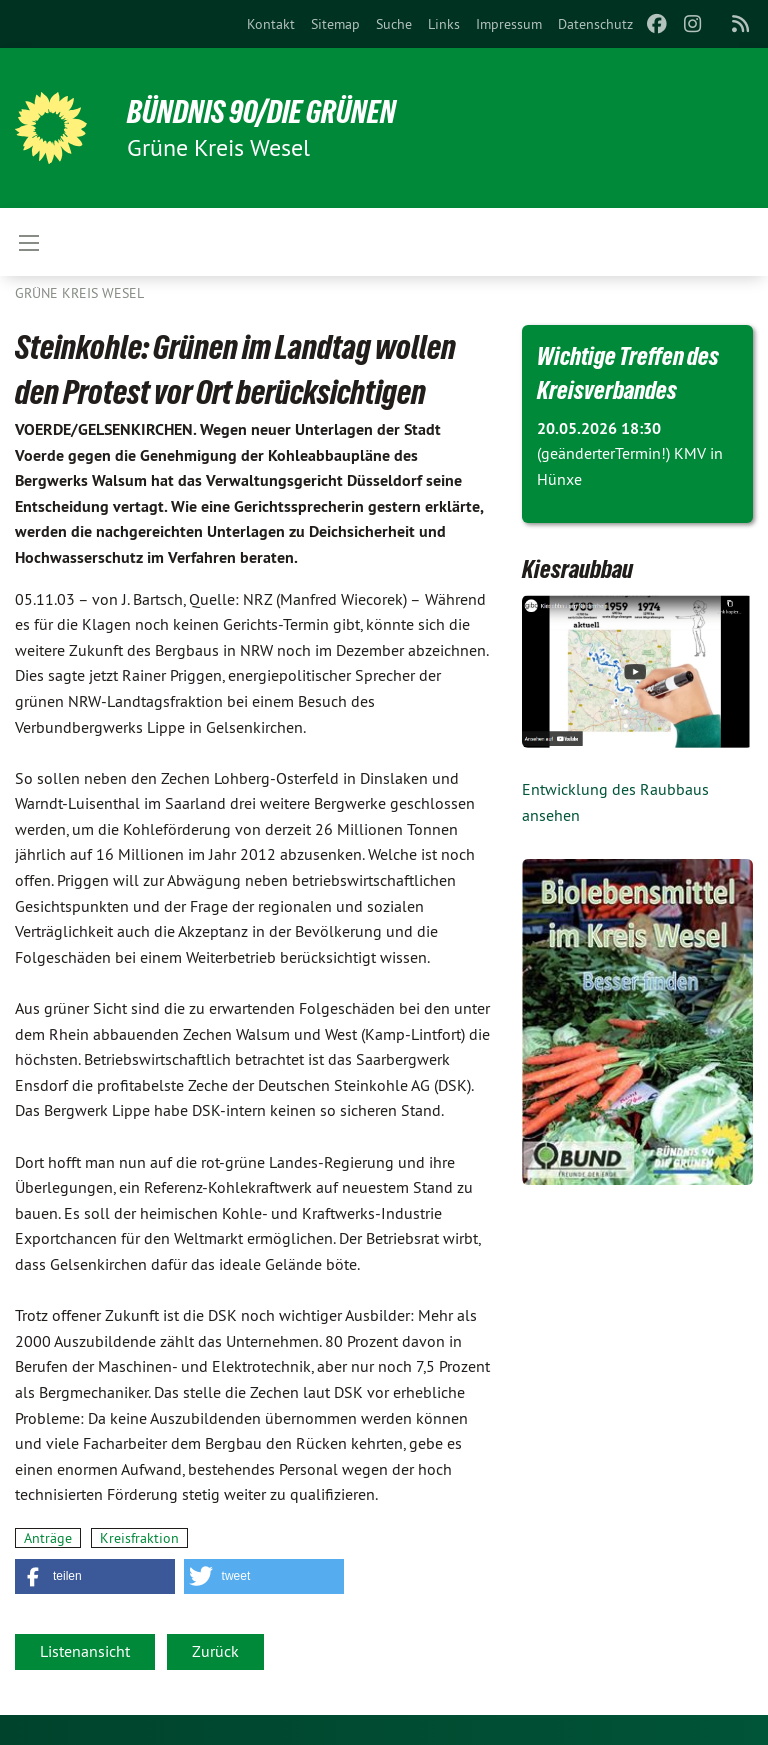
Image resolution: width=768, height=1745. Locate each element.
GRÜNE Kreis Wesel (79, 293)
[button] (95, 1576)
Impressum (509, 24)
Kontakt (271, 24)
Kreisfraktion (139, 1538)
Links (444, 24)
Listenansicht (85, 1651)
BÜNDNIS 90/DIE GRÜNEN (261, 112)
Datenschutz (595, 24)
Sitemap (335, 24)
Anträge (48, 1538)
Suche (394, 24)
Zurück (215, 1651)
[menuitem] (271, 24)
